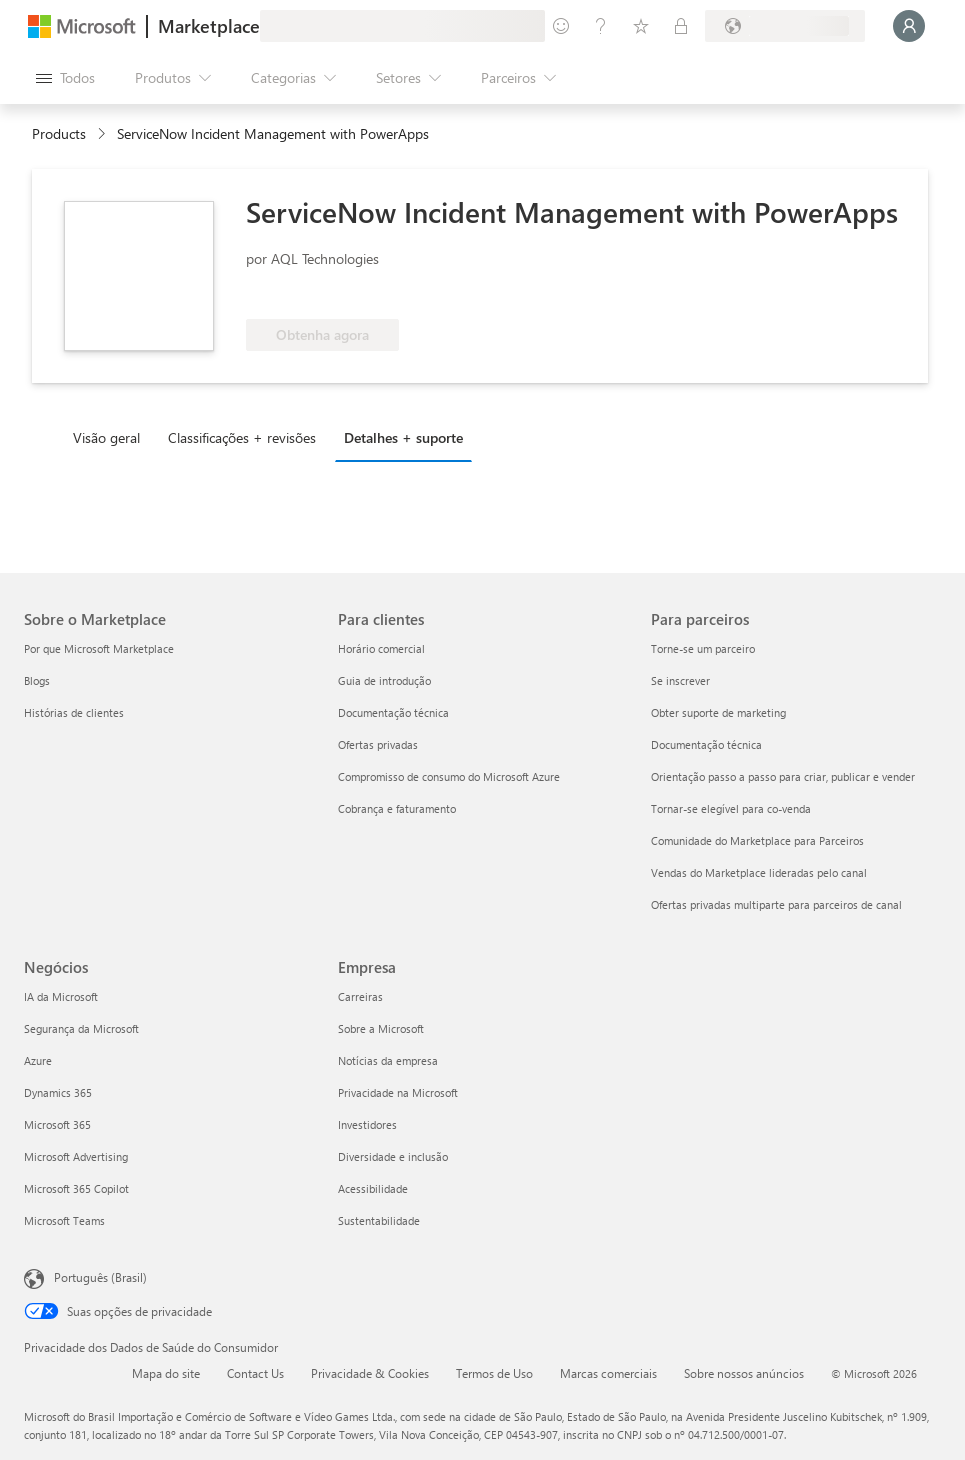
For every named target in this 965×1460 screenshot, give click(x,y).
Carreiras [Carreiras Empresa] (360, 996)
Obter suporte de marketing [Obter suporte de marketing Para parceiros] (718, 712)
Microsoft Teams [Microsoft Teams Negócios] (64, 1220)
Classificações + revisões (242, 437)
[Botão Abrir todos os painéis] (65, 78)
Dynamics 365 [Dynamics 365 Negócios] (58, 1092)
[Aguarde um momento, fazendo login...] (909, 26)
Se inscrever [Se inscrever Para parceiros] (680, 680)
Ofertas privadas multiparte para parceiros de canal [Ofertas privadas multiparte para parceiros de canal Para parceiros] (776, 904)
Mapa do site (166, 1373)
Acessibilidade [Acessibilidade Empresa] (373, 1188)
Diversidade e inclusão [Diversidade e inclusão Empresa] (393, 1156)
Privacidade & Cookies (370, 1373)
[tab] (111, 437)
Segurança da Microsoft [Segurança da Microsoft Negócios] (81, 1028)
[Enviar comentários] (561, 26)
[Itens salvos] (641, 26)
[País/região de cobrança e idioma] (785, 26)
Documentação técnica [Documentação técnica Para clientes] (393, 712)
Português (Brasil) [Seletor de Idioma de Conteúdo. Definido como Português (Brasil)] (100, 1277)
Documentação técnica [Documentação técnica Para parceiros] (706, 744)
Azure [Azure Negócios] (38, 1060)
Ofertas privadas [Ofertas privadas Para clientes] (378, 744)
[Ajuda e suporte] (601, 26)
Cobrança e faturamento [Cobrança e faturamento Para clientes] (397, 808)
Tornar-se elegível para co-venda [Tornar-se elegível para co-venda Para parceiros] (731, 808)
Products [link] (59, 133)
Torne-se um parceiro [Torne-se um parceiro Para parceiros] (703, 648)
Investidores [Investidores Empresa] (367, 1124)
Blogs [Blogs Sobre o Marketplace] (37, 680)
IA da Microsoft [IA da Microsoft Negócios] (61, 996)
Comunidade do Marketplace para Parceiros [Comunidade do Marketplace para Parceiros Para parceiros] (757, 840)
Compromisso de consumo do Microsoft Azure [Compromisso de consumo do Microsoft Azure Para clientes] (449, 776)
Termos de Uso (494, 1373)
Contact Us (255, 1373)
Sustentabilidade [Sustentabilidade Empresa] (379, 1220)
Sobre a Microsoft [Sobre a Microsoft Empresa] (381, 1028)
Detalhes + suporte (403, 437)
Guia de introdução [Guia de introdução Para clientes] (384, 680)
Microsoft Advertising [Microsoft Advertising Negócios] (76, 1156)
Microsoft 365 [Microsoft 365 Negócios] (57, 1124)
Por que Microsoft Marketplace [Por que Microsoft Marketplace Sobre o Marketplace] (99, 648)
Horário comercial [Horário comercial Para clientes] (381, 648)
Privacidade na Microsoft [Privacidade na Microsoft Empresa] (398, 1092)
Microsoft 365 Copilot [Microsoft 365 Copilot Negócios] (76, 1188)
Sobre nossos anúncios (744, 1373)
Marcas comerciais (608, 1373)
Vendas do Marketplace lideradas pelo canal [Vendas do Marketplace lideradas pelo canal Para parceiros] (759, 872)
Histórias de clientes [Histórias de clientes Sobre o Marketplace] (74, 712)
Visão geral (106, 437)
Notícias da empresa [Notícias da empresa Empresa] (388, 1060)
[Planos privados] (681, 26)
